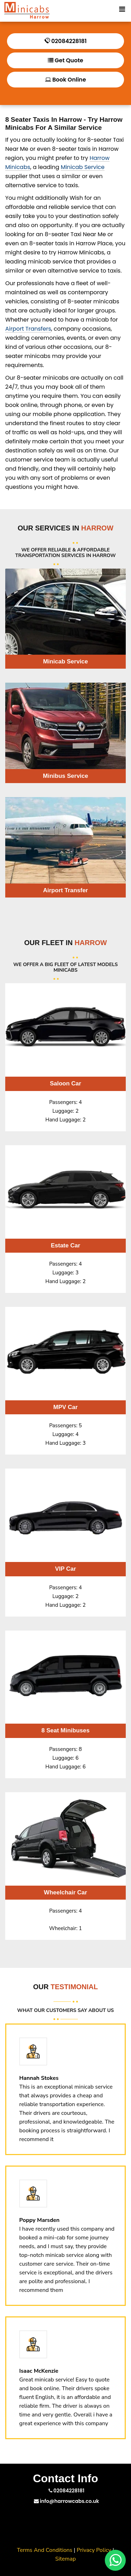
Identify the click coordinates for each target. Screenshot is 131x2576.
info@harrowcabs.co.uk (66, 2501)
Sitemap (65, 2559)
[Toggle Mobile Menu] (122, 8)
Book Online (65, 80)
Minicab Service (82, 167)
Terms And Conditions (45, 2550)
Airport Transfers (28, 329)
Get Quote (65, 60)
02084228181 (65, 41)
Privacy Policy (94, 2550)
